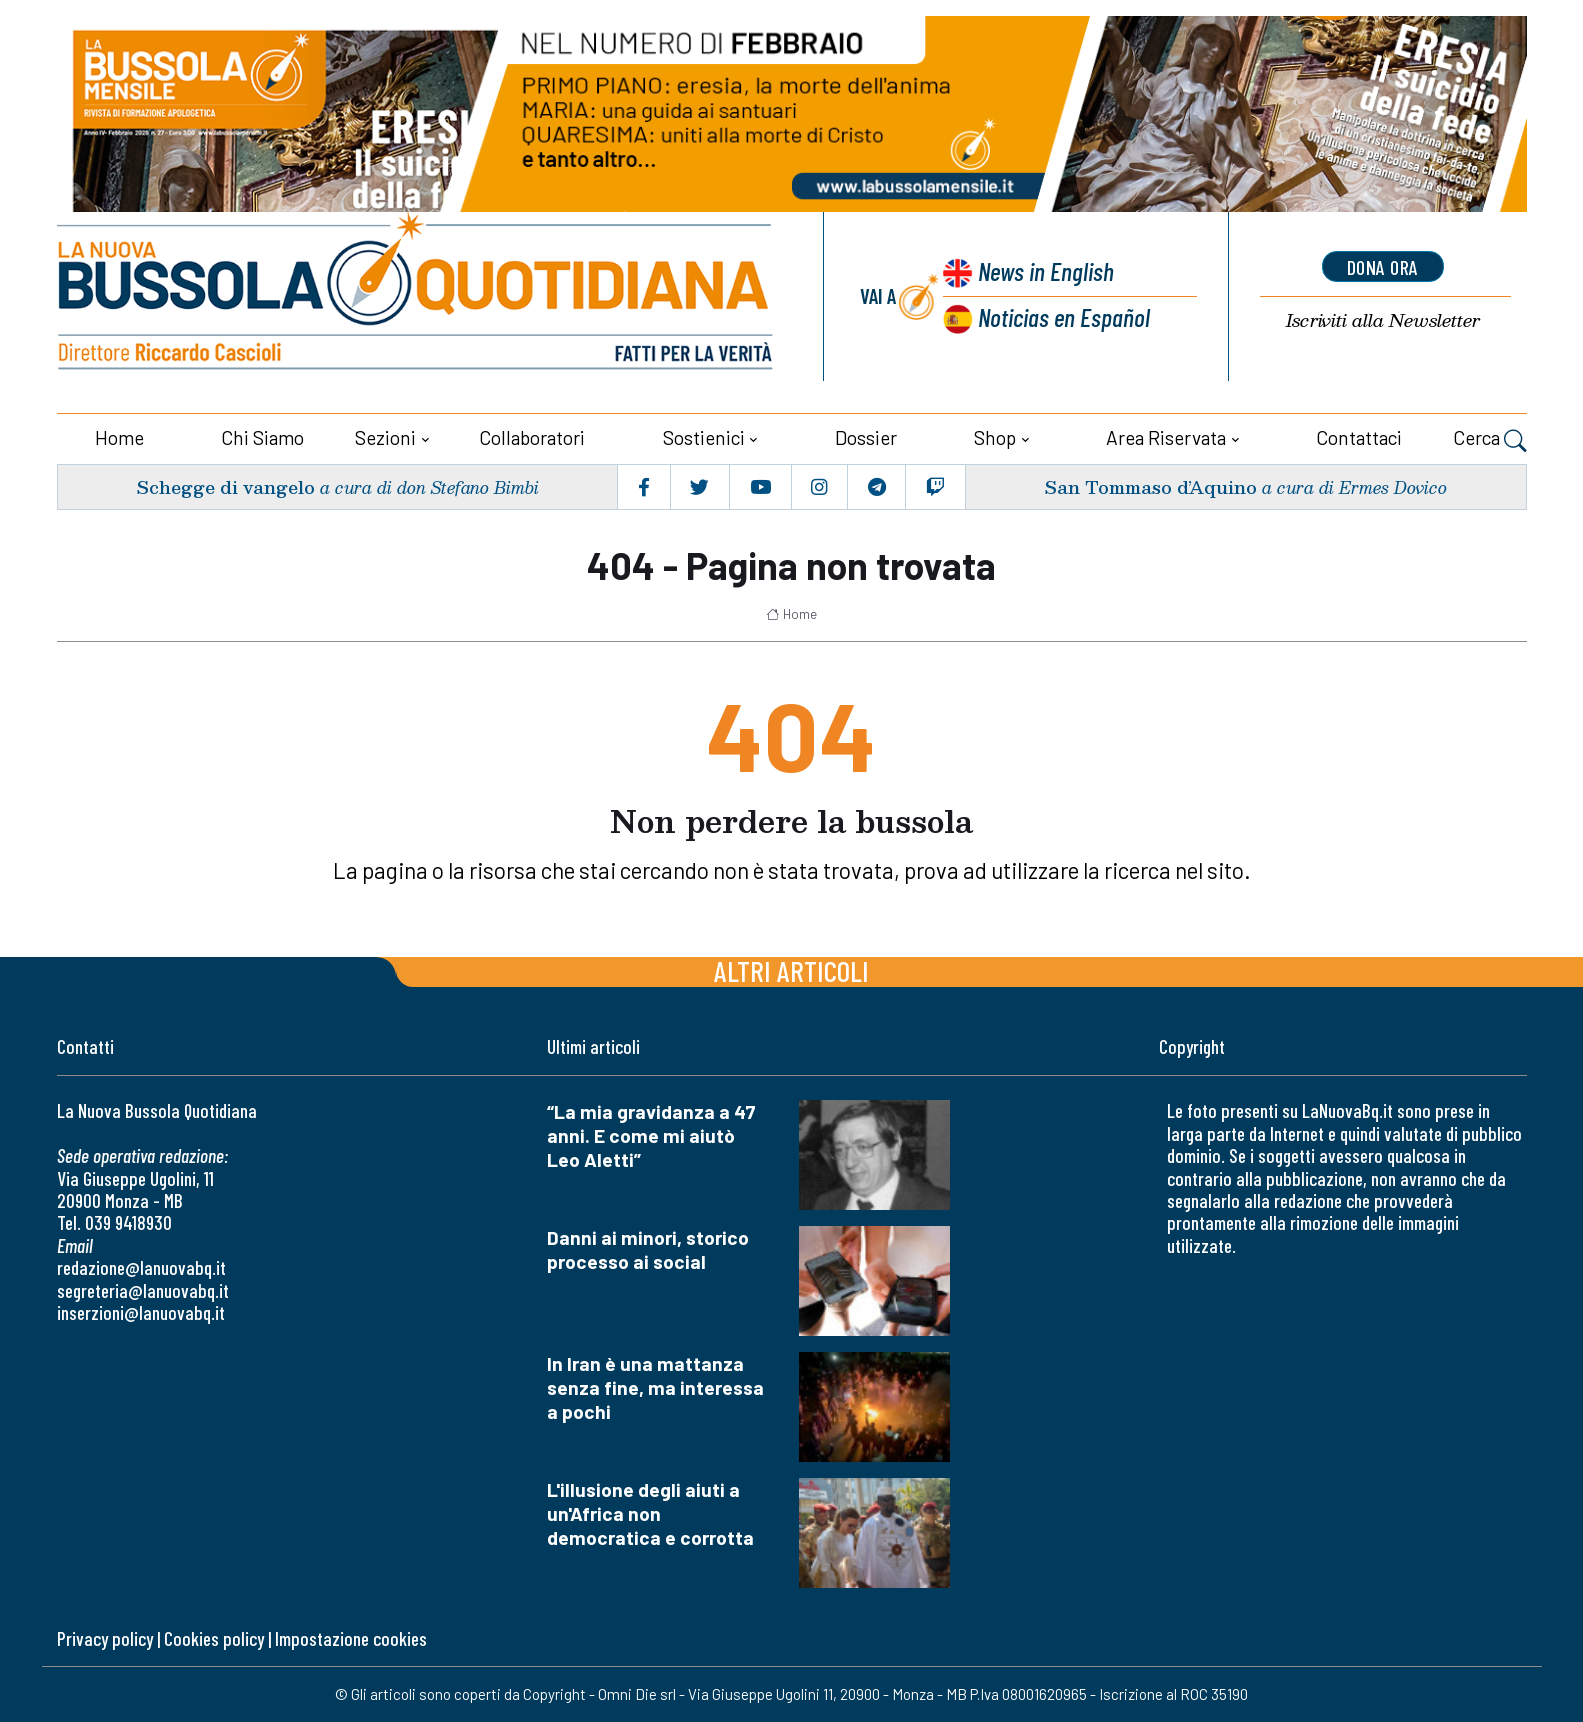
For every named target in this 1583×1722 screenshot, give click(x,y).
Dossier (866, 437)
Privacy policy (105, 1638)
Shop (995, 437)
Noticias (1064, 316)
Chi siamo (262, 437)
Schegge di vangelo (225, 486)
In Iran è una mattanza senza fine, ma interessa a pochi (655, 1387)
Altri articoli (791, 970)
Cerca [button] (1490, 440)
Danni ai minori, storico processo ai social (648, 1249)
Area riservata (1166, 437)
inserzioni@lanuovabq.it (141, 1312)
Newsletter (1383, 320)
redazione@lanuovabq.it (141, 1267)
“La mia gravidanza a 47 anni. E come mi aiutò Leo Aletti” (651, 1135)
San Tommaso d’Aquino (1150, 486)
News (1046, 270)
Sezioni (385, 437)
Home (119, 437)
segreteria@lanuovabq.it (143, 1290)
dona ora (1383, 267)
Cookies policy (214, 1638)
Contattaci (1359, 437)
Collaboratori (532, 437)
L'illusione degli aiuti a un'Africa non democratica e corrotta (650, 1513)
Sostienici (704, 437)
